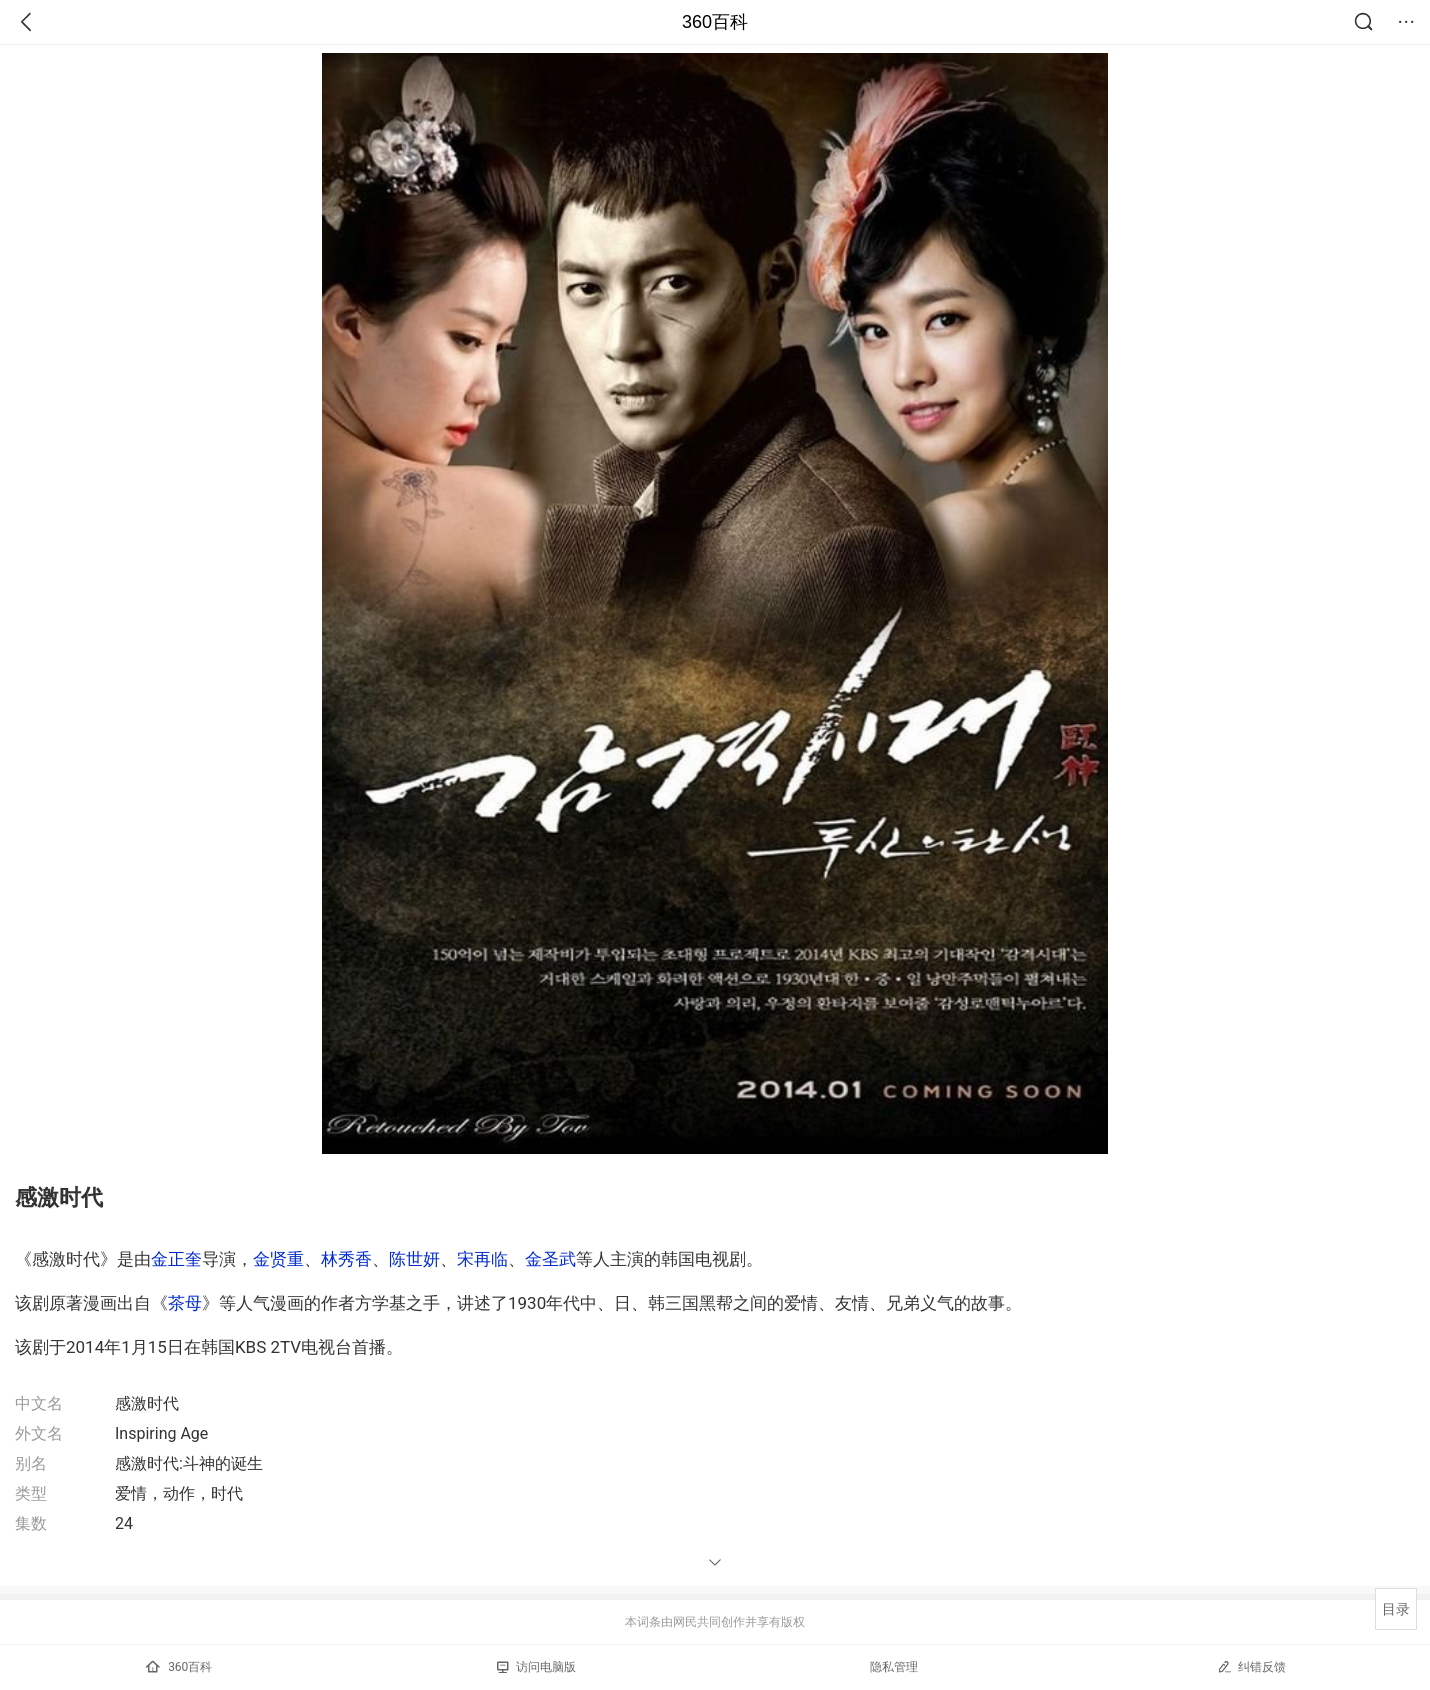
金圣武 (550, 1259)
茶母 (185, 1303)
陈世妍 (414, 1259)
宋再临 (482, 1259)
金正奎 (176, 1259)
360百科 (715, 22)
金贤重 (278, 1259)
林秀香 (346, 1259)
